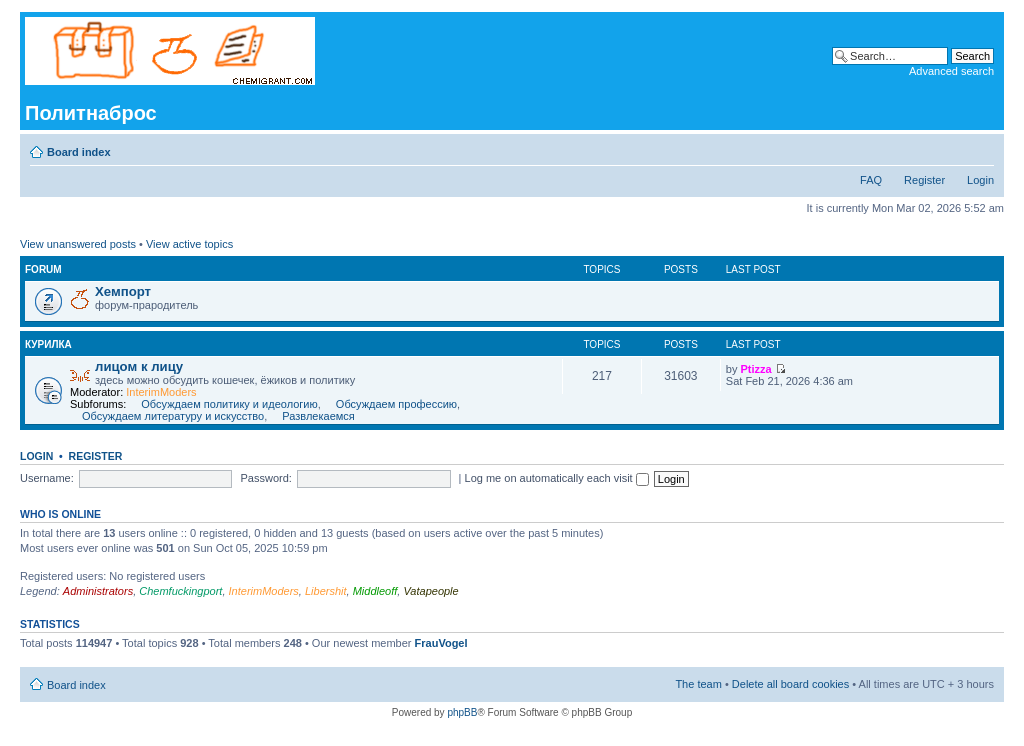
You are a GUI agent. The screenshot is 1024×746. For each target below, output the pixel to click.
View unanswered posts (78, 244)
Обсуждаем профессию (396, 404)
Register (924, 180)
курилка (48, 344)
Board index (79, 152)
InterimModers (161, 392)
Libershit (326, 591)
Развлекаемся (318, 416)
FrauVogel (441, 643)
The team (698, 684)
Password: (266, 478)
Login (980, 180)
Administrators (98, 591)
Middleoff (375, 591)
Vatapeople (430, 591)
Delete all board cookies (790, 684)
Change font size (979, 148)
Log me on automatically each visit (557, 478)
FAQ (871, 180)
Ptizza (756, 369)
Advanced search (951, 71)
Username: (47, 478)
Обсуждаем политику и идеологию (229, 404)
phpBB (462, 712)
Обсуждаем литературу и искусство (173, 416)
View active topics (189, 244)
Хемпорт (123, 291)
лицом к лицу (139, 366)
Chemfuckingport (180, 591)
